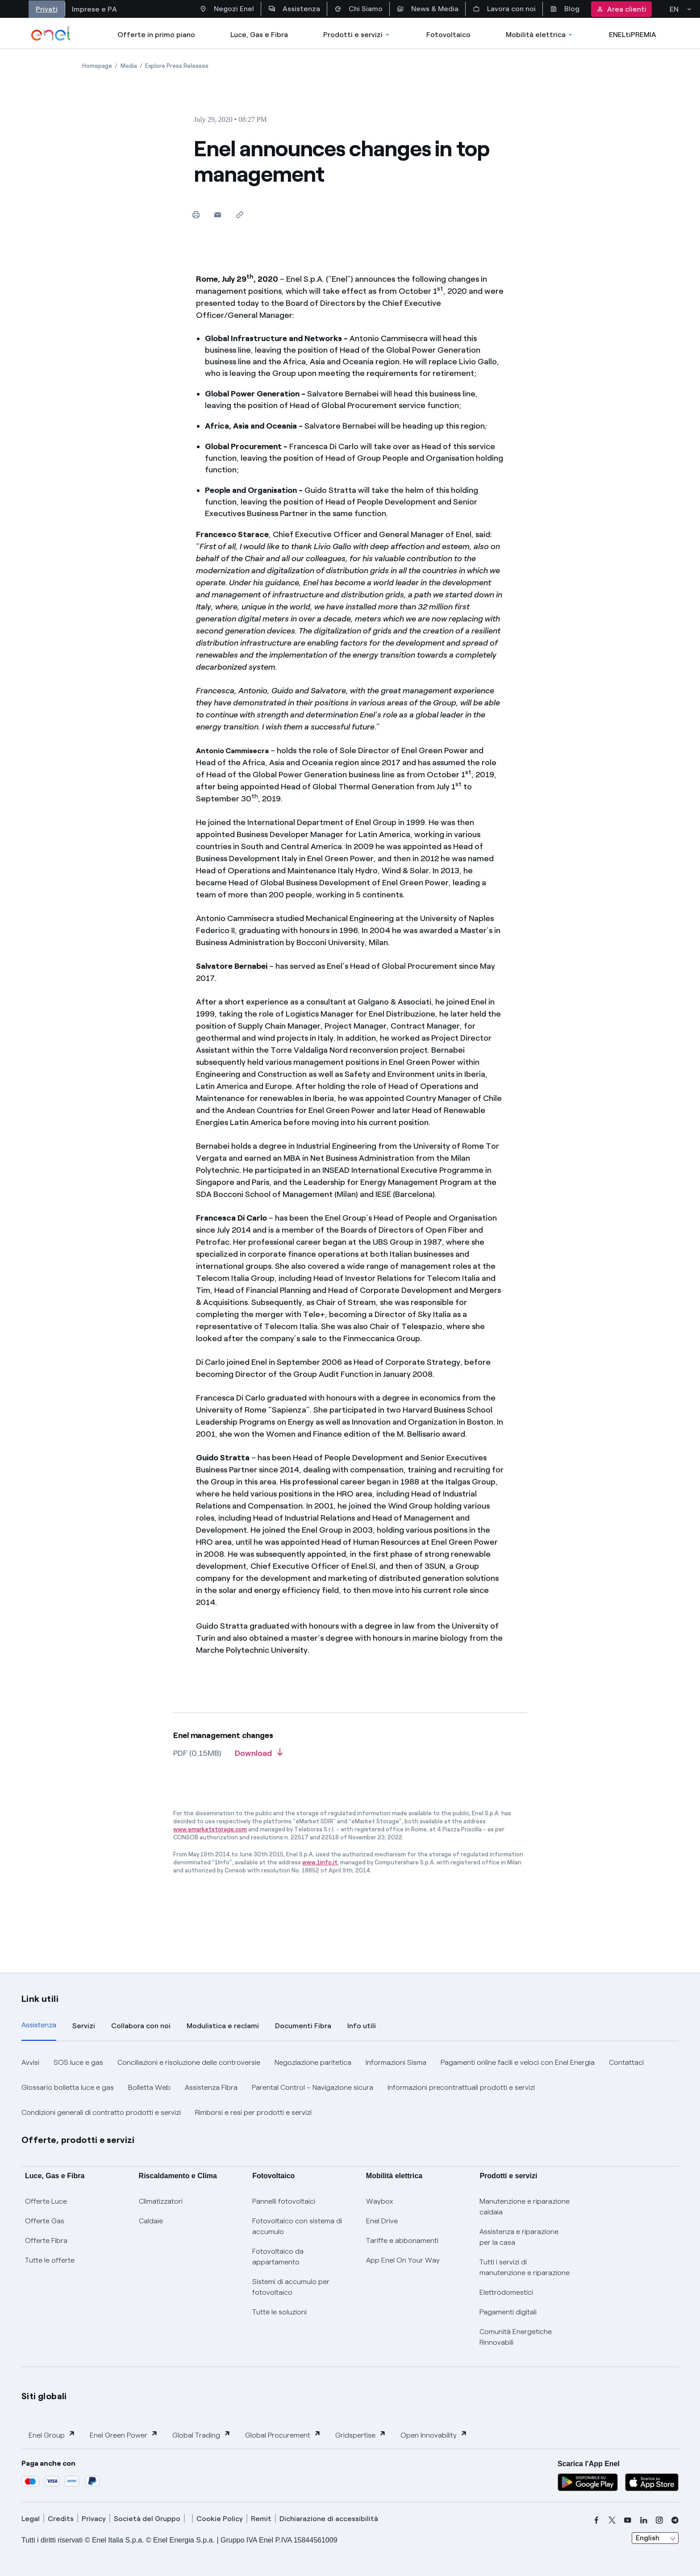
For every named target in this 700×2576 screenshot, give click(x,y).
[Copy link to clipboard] (239, 214)
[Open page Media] (129, 66)
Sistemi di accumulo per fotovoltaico (290, 2287)
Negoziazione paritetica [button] (313, 2062)
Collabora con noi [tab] (141, 2026)
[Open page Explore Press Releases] (176, 66)
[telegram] (675, 2520)
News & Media (427, 9)
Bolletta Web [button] (149, 2087)
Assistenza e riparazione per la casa (518, 2237)
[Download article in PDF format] (259, 1756)
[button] (218, 214)
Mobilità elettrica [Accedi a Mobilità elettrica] (540, 34)
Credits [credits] (61, 2518)
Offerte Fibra (46, 2240)
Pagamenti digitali (508, 2312)
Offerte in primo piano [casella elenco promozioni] (156, 34)
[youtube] (627, 2520)
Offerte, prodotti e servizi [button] (78, 2139)
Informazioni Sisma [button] (396, 2062)
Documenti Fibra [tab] (303, 2026)
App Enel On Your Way (403, 2260)
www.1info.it (320, 1862)
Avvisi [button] (30, 2062)
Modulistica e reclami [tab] (223, 2026)
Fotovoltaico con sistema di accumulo (297, 2226)
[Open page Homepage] (97, 66)
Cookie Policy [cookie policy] (219, 2518)
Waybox (379, 2201)
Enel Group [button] (52, 2434)
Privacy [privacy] (94, 2518)
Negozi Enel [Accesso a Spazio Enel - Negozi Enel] (227, 9)
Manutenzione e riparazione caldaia (524, 2206)
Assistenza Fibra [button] (211, 2087)
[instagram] (659, 2520)
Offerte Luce (46, 2201)
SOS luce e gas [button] (78, 2062)
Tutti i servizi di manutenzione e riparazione (524, 2267)
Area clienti (621, 9)
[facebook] (596, 2520)
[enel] (51, 33)
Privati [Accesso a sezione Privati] (47, 9)
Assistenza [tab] (38, 2025)
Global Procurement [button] (283, 2434)
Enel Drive (382, 2221)
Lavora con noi (504, 9)
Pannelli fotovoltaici (283, 2201)
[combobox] (655, 2538)
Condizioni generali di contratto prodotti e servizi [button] (101, 2112)
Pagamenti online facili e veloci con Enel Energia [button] (518, 2062)
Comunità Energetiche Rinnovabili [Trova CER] (515, 2337)
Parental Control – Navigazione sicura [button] (312, 2087)
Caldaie (151, 2221)
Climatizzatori (161, 2201)
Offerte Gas (44, 2221)
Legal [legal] (30, 2518)
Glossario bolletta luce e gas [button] (67, 2087)
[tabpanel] (350, 2087)
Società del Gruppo (147, 2518)
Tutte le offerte (50, 2260)
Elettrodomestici (506, 2292)
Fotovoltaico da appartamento (278, 2256)
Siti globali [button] (44, 2396)
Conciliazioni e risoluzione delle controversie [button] (188, 2062)
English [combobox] (647, 2538)
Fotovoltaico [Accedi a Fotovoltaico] (448, 34)
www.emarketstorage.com (210, 1829)
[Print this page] (196, 214)
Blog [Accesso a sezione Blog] (564, 9)
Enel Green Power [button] (124, 2434)
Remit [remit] (261, 2518)
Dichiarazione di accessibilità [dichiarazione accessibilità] (328, 2518)
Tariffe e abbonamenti (402, 2240)
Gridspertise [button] (360, 2434)
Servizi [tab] (83, 2026)
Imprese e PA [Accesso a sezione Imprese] (94, 9)
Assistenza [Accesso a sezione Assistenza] (294, 9)
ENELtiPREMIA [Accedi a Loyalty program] (632, 34)
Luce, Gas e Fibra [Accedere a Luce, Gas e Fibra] (259, 34)
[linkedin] (643, 2520)
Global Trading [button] (201, 2434)
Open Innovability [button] (433, 2434)
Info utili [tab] (361, 2026)
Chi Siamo (358, 9)
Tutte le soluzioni (279, 2312)
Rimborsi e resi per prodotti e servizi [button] (253, 2112)
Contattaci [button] (626, 2062)
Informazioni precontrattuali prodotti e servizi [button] (461, 2087)
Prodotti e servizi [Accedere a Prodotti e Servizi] (357, 34)
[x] (612, 2520)
